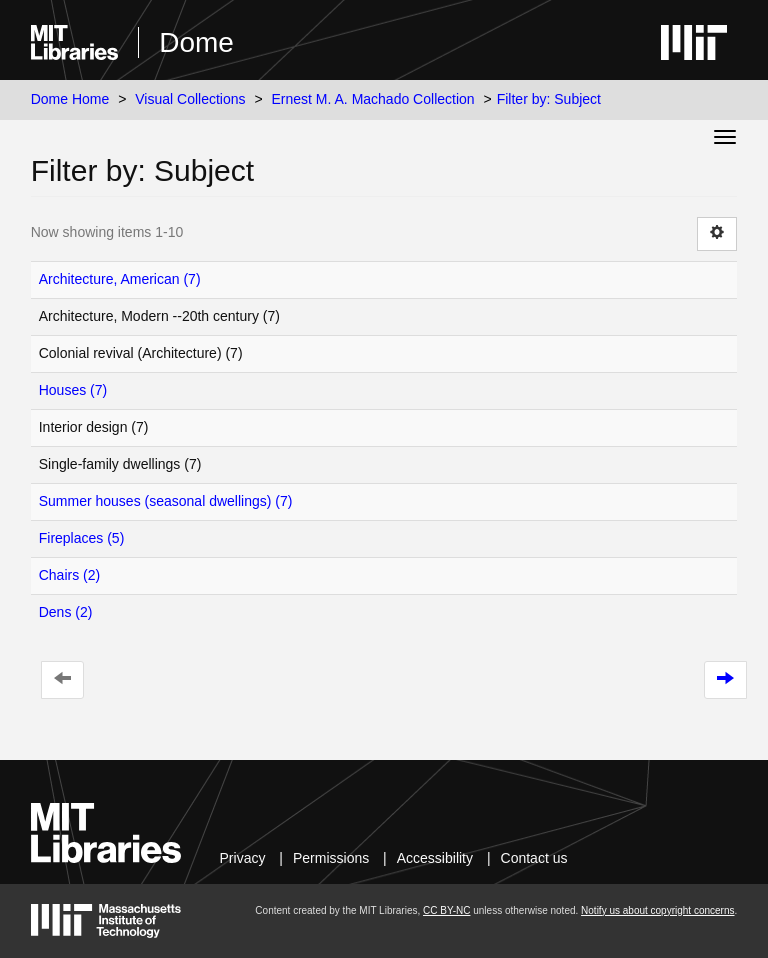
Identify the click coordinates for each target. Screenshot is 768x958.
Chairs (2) (69, 575)
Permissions (331, 858)
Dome (196, 42)
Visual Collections (190, 99)
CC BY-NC (446, 910)
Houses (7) (73, 390)
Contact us (534, 858)
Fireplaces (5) (82, 538)
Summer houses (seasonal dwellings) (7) (166, 501)
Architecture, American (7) (120, 279)
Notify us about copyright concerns (657, 910)
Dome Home (70, 99)
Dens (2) (66, 612)
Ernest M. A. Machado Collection (373, 99)
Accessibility (435, 858)
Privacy (243, 858)
